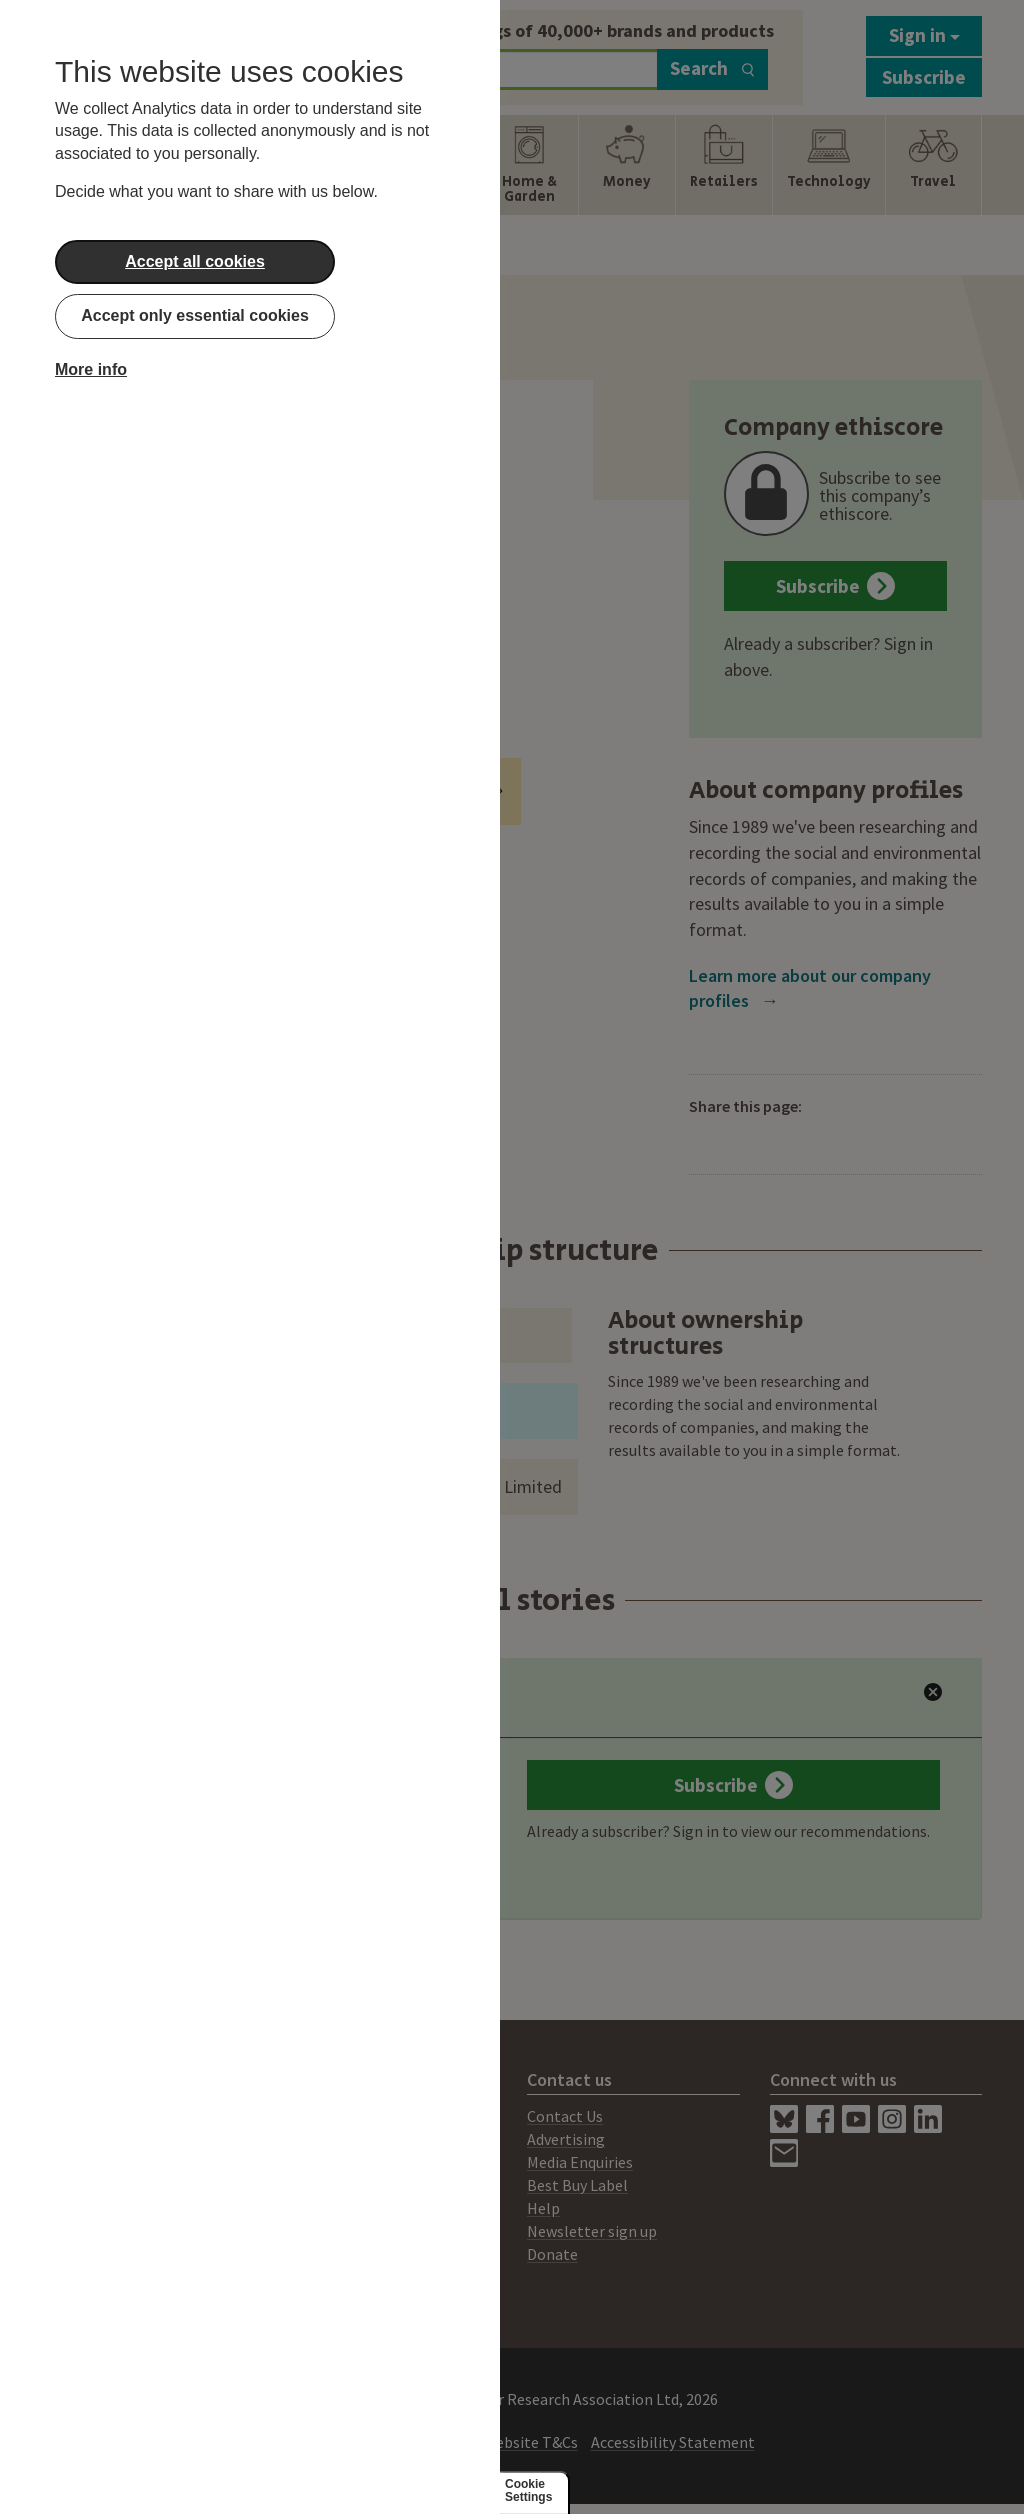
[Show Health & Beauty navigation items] (432, 165)
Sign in (924, 35)
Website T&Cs (530, 2442)
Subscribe (924, 77)
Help (543, 2208)
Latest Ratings (181, 1703)
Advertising (566, 2139)
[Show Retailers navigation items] (724, 165)
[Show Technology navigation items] (829, 165)
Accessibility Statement (673, 2442)
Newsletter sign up (592, 2231)
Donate (552, 2254)
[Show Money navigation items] (627, 165)
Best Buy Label (577, 2185)
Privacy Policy (423, 2442)
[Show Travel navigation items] (933, 165)
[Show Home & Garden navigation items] (529, 165)
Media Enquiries (580, 2162)
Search (712, 68)
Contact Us (565, 2116)
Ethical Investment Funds (400, 791)
